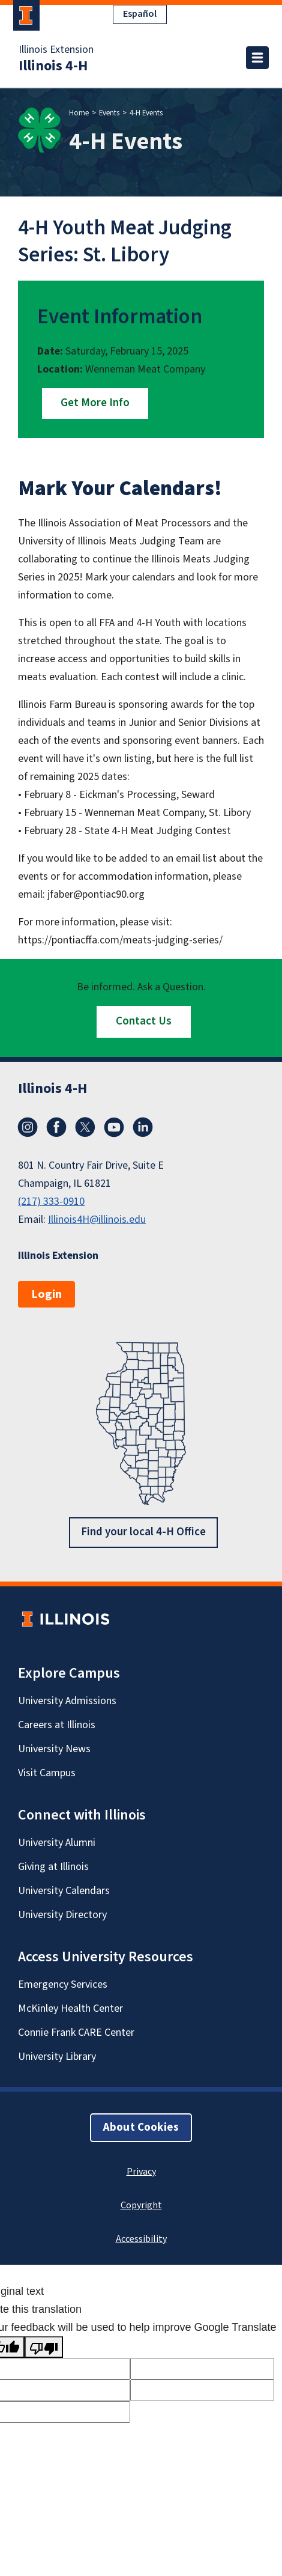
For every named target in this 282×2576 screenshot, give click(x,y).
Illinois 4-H (53, 66)
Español (140, 13)
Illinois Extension (56, 50)
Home (79, 113)
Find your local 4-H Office (143, 1531)
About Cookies (141, 2127)
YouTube (114, 1127)
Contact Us (144, 1021)
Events (109, 113)
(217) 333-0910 (51, 1201)
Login (46, 1294)
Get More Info (95, 403)
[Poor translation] (44, 2347)
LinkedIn (143, 1127)
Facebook (56, 1127)
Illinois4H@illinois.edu (97, 1219)
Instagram (27, 1127)
